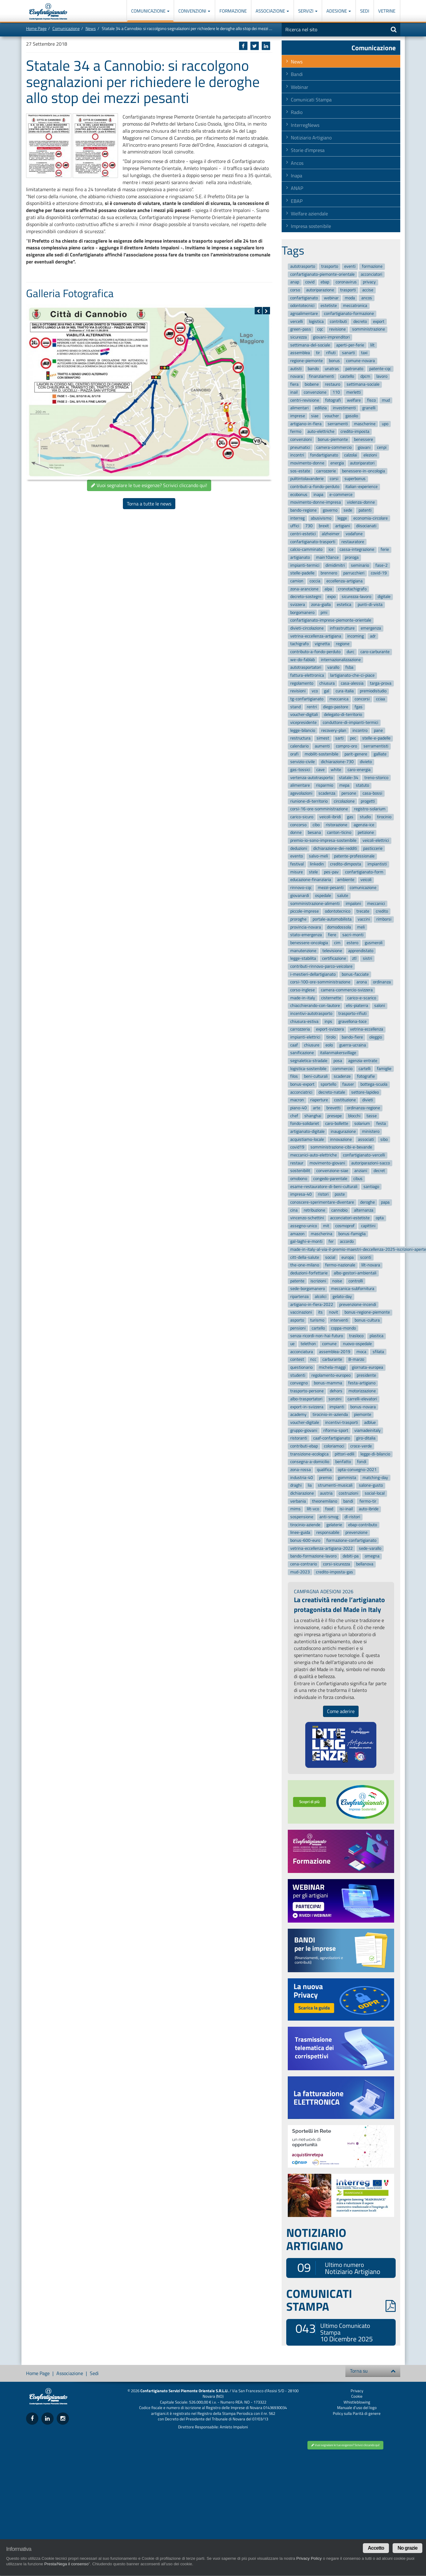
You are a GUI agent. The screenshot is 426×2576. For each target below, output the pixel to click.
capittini (368, 1226)
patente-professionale (354, 856)
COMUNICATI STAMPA (341, 2300)
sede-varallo (370, 1548)
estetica (344, 604)
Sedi (364, 10)
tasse (372, 1116)
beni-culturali (316, 1077)
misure (296, 872)
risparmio (324, 786)
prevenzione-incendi (357, 1304)
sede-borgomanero (307, 1289)
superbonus (355, 479)
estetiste (329, 306)
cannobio (339, 1210)
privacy (369, 282)
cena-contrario (303, 1564)
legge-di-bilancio (375, 1454)
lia (310, 1485)
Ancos (297, 163)
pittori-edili (344, 1454)
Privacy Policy (309, 2558)
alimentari (299, 408)
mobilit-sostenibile (321, 754)
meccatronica (355, 306)
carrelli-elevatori (362, 1399)
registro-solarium (370, 809)
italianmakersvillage (338, 1053)
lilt (372, 345)
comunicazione (363, 888)
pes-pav (331, 872)
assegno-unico (303, 1226)
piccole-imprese (304, 911)
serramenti (338, 424)
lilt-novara (370, 1265)
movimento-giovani (327, 1163)
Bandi (297, 74)
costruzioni (348, 1493)
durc (350, 652)
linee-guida (300, 1533)
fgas (359, 707)
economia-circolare (370, 518)
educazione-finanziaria (310, 880)
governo (330, 510)
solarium (362, 1124)
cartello (318, 1328)
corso (295, 290)
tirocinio (384, 817)
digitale (384, 597)
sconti (365, 1257)
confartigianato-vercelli (364, 1155)
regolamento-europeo (331, 1375)
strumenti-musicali (335, 1485)
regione (342, 644)
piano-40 (298, 1108)
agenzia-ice (364, 825)
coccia (315, 581)
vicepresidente (303, 722)
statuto (362, 786)
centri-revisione (304, 400)
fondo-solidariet (304, 1124)
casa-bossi (372, 793)
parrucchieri (353, 573)
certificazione (334, 958)
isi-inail (346, 1509)
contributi (338, 321)
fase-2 (381, 565)
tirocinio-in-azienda (330, 1414)
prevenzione (356, 1533)
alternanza (363, 1210)
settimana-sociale (363, 384)
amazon (297, 1234)
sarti (339, 738)
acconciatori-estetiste (350, 1218)
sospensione (301, 1517)
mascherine (364, 424)
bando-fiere (352, 1037)
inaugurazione (343, 1131)
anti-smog (328, 1517)
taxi (364, 353)
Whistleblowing (357, 2402)
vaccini (364, 919)
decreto (360, 321)
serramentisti (375, 746)
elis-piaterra (357, 1006)
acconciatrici (301, 1092)
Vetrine (386, 10)
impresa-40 (301, 1194)
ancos (366, 298)
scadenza (326, 793)
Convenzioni (194, 10)
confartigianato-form (364, 872)
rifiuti (331, 353)
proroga (352, 557)
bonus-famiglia (352, 1234)
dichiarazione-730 (337, 762)
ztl (354, 958)
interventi (339, 1320)
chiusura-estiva (304, 1021)
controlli (355, 1281)
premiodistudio (373, 691)
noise (337, 1281)
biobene (312, 384)
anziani (360, 1171)
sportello (328, 1084)
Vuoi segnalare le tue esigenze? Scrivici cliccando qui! (149, 485)
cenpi (381, 447)
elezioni (370, 455)
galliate (380, 754)
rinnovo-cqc (301, 888)
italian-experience (361, 487)
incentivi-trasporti (341, 1422)
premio (325, 1478)
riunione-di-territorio (309, 801)
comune (329, 1344)
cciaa (380, 699)
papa (385, 1202)
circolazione (344, 801)
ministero (370, 1131)
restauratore (352, 542)
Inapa (296, 175)
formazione (372, 266)
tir (318, 353)
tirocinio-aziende (305, 1525)
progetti (368, 801)
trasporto (329, 266)
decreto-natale (331, 1092)
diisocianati (366, 526)
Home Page (36, 28)
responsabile (327, 1533)
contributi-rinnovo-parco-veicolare (321, 966)
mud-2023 (300, 1572)
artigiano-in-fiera (305, 424)
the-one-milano (304, 1265)
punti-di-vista (370, 604)
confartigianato (304, 298)
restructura (300, 738)
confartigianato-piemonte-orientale (322, 274)
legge (342, 518)
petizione (366, 833)
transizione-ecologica (309, 1454)
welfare (354, 400)
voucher (332, 416)
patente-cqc (380, 369)
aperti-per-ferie (350, 345)
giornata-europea (367, 1367)
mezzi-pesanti (331, 888)
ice (331, 550)
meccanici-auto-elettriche (313, 1155)
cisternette (331, 998)
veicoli (365, 880)
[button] (258, 310)
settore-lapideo (365, 1092)
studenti (297, 1375)
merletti (353, 392)
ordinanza (382, 982)
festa (381, 1124)
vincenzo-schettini (307, 1218)
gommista (347, 1478)
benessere (363, 439)
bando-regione (303, 510)
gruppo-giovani (303, 1430)
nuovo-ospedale (357, 1344)
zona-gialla (321, 604)
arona (361, 982)
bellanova (364, 1564)
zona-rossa (300, 1470)
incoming (355, 636)
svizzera (297, 604)
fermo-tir (367, 1501)
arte (316, 1108)
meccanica (338, 699)
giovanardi (299, 895)
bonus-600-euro (305, 1540)
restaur (296, 1163)
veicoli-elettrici (376, 840)
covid (309, 282)
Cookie (357, 2396)
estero (352, 943)
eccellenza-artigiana (344, 581)
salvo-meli (318, 856)
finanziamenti (321, 377)
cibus (358, 1179)
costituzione (345, 1100)
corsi (334, 479)
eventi (350, 266)
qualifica (324, 1470)
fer (331, 1242)
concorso (298, 825)
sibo (384, 1139)
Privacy (357, 2391)
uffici (294, 526)
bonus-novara (363, 1407)
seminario (360, 565)
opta (380, 1218)
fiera (294, 384)
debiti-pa (351, 1556)
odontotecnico (337, 911)
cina (294, 1210)
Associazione (272, 10)
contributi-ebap (304, 1446)
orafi (294, 754)
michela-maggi (332, 1367)
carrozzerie (326, 471)
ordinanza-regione (363, 1108)
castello (347, 377)
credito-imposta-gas (334, 1572)
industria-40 (301, 1478)
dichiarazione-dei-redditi (335, 848)
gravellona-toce (352, 1021)
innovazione (341, 1139)
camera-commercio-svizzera (347, 990)
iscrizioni (318, 1281)
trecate (362, 911)
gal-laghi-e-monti (306, 1242)
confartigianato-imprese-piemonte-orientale (330, 620)
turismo (317, 1320)
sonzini (335, 1399)
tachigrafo (299, 644)
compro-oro (346, 746)
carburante (332, 1360)
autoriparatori (362, 463)
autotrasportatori (305, 668)
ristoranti (298, 1438)
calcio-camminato (306, 550)
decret (379, 1171)
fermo (295, 431)
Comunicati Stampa (311, 99)
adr (373, 636)
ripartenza (299, 1296)
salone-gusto (371, 1485)
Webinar (299, 87)
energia (337, 463)
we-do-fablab (302, 660)
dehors (336, 1391)
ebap (325, 282)
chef (294, 1116)
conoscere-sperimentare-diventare (322, 1202)
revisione (337, 329)
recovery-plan (333, 730)
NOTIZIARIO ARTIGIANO (316, 2239)
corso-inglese (302, 990)
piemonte (362, 1414)
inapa (318, 494)
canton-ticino (339, 833)
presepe (334, 1116)
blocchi (354, 1116)
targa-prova (380, 683)
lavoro (381, 377)
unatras (332, 369)
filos (294, 1077)
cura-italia (345, 691)
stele (313, 872)
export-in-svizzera (306, 1407)
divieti (367, 1100)
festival (297, 864)
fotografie (366, 1077)
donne (296, 833)
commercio (342, 1069)
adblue (370, 1422)
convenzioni (301, 439)
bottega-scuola (373, 1084)
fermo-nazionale (340, 1265)
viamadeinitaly (367, 1430)
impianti (336, 1407)
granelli (368, 408)
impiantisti (377, 864)
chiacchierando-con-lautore (315, 1006)
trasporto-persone (307, 1391)
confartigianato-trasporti (312, 542)
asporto (297, 1320)
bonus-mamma (328, 1383)
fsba (349, 668)
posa (337, 1061)
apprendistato (360, 951)
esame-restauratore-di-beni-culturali (323, 1187)
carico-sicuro (301, 817)
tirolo (331, 1037)
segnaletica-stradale (308, 1061)
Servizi (308, 10)
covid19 (297, 1147)
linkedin (317, 864)
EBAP (296, 201)
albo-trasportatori (306, 1399)
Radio (296, 112)
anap (294, 282)
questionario (301, 1367)
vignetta (322, 644)
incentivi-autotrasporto (311, 1013)
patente (297, 1281)
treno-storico (376, 778)
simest (323, 738)
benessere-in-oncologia (363, 471)
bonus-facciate (355, 974)
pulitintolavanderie (307, 479)
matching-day (375, 1478)
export (378, 321)
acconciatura (301, 1352)
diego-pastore (335, 707)
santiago (371, 1187)
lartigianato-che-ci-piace (352, 675)
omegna (372, 1556)
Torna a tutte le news (149, 503)
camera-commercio (334, 447)
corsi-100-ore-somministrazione (320, 982)
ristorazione (336, 825)
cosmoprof (345, 1226)
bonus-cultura (367, 1320)
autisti (296, 369)
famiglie (384, 1069)
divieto (366, 762)
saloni (379, 1006)
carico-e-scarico (361, 998)
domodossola (339, 927)
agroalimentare (304, 313)
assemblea (300, 353)
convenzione (315, 392)
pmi (324, 612)
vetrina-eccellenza (366, 1029)
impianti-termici (304, 565)
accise (367, 290)
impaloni (353, 903)
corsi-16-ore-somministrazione (319, 809)
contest (297, 1360)
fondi (361, 1462)
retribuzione (314, 1210)
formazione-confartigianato (351, 1540)
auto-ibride (368, 1509)
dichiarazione (302, 1493)
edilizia (321, 408)
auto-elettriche (320, 431)
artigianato (300, 557)
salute (342, 895)
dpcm (365, 377)
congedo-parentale (330, 1179)
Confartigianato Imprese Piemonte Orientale (48, 11)
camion (296, 581)
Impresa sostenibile (311, 226)
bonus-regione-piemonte (367, 1312)
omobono (298, 1179)
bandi (348, 1501)
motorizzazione (362, 1391)
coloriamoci (334, 1446)
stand (295, 707)
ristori (323, 1194)
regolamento (301, 683)
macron (297, 1100)
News (91, 28)
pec (353, 738)
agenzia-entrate (362, 1061)
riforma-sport (335, 1430)
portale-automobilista (332, 919)
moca (361, 1352)
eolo (329, 1045)
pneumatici (300, 447)
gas (350, 817)
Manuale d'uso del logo (357, 2407)
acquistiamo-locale (307, 1139)
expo (331, 597)
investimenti (344, 408)
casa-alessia (352, 683)
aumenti (322, 746)
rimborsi (383, 919)
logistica (316, 321)
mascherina (321, 1234)
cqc (320, 329)
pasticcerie (372, 848)
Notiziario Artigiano (311, 137)
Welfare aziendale (309, 213)
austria (326, 1493)
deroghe (367, 1202)
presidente (366, 1375)
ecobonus (298, 494)
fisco (371, 400)
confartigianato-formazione (349, 313)
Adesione (338, 10)
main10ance (327, 557)
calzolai (350, 455)
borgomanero (302, 612)
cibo (316, 825)
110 (336, 392)
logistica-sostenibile (308, 1069)
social (330, 1257)
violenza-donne (361, 502)
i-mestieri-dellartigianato (313, 974)
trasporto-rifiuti (352, 1013)
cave (320, 770)
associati (366, 1139)
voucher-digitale (304, 1422)
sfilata (378, 1352)
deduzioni (298, 848)
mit (326, 1226)
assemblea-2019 (334, 1352)
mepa (344, 786)
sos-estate (300, 471)
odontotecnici (302, 306)
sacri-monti (352, 935)
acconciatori (371, 274)
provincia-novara (305, 927)
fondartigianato (324, 455)
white (336, 770)
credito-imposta (354, 431)
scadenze (342, 1077)
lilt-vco (313, 1509)
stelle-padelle (302, 573)
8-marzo (356, 1360)
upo (385, 424)
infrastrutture (342, 628)
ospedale (323, 895)
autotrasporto (302, 266)
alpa (328, 589)
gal (326, 691)
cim (337, 943)
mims (295, 1509)
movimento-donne (307, 463)
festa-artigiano (361, 1383)
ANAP (297, 188)
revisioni (298, 691)
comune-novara (360, 361)
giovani (364, 447)
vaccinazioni (301, 1312)
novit (333, 1312)
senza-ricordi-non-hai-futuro (316, 1336)
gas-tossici (300, 770)
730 (309, 526)
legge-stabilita (303, 958)
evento (296, 856)
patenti (365, 510)
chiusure (311, 1045)
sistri (367, 958)
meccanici (376, 903)
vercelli (296, 321)
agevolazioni (301, 793)
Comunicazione (150, 10)
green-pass (300, 329)
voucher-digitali (304, 715)
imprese (297, 416)
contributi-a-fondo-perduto (314, 487)
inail (294, 392)
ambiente (345, 880)
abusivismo (321, 518)
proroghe (298, 919)
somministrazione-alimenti (315, 903)
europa (347, 1257)
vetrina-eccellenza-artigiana (315, 636)
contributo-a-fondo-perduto (315, 652)
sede (348, 510)
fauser (348, 1084)
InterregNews (305, 125)
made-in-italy (302, 998)
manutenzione (303, 951)
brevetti (333, 1108)
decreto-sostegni (305, 597)
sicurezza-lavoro (356, 597)
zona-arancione (304, 589)
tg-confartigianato (306, 699)
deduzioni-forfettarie (309, 1273)
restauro (332, 384)
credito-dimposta (345, 864)
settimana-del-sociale (310, 345)
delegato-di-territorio (343, 715)
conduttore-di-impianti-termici (350, 722)
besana (314, 833)
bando (313, 369)
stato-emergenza (306, 935)
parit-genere (355, 754)
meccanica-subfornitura (352, 1289)
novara (296, 377)
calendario (299, 746)
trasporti (348, 290)
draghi (296, 1485)
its (320, 1312)
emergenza (371, 628)
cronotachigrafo (352, 589)
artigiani (342, 526)
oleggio (375, 1037)
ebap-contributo (362, 1525)
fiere (332, 935)
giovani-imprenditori (331, 337)
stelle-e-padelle (376, 738)
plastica (376, 1336)
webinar (331, 298)
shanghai (312, 1116)
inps (328, 1021)
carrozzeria (300, 1029)
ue (292, 1344)
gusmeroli (373, 943)
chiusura (327, 683)
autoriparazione (320, 290)
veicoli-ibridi (330, 817)
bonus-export (302, 1084)
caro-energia (359, 770)
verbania (298, 1501)
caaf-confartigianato (331, 1438)
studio (365, 817)
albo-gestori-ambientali (355, 1273)
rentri (312, 707)
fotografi (333, 400)
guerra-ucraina (352, 1045)
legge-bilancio (302, 730)
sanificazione (302, 1053)
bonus (334, 361)
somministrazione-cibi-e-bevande (341, 1147)
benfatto (343, 1462)
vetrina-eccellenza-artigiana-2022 (321, 1548)
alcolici (320, 1296)
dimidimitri (335, 565)
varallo (333, 668)
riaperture (319, 1100)
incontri (297, 455)
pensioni (298, 1328)
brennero (329, 573)
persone (348, 793)
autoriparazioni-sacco (370, 1163)
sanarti (348, 353)
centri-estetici (303, 534)
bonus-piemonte (333, 439)
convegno (299, 1383)
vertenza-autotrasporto (311, 778)
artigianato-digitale (307, 1131)
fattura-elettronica (307, 675)
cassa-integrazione (357, 550)
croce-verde (361, 1446)
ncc (313, 1360)
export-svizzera (330, 1029)
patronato (354, 369)
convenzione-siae (332, 1171)
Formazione (233, 10)
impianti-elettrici (305, 1037)
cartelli (365, 1069)
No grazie (407, 2548)
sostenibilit (300, 1171)
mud (386, 400)
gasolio (351, 416)
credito (382, 911)
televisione (332, 951)
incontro (359, 730)
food (329, 1509)
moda (350, 298)
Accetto (376, 2548)
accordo (347, 1242)
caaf (294, 1045)
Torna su (373, 2370)
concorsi (362, 699)
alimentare (300, 786)
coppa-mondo (343, 1328)
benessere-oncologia (309, 943)
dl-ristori (352, 1517)
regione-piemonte (306, 361)
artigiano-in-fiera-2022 (311, 1304)
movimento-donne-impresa (315, 502)
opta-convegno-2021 (357, 1470)
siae (314, 416)
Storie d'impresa (308, 150)
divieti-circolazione (307, 628)
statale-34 (348, 778)
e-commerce (340, 494)
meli (361, 927)
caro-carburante (375, 652)
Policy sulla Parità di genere (357, 2413)
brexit (324, 526)
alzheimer (331, 534)
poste (340, 1194)
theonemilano (324, 1501)
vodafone (354, 534)
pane (378, 730)
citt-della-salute (304, 1257)
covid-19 (379, 573)
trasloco (356, 1336)
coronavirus (346, 282)
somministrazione (368, 329)
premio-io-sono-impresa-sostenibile (323, 840)
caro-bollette (336, 1124)
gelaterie (334, 1525)
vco (315, 691)
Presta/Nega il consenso (66, 2564)
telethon (308, 1344)
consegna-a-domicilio (309, 1462)
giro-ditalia (365, 1438)
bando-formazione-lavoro (313, 1556)
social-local (375, 1493)
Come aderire (341, 1711)
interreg (297, 518)
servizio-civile (302, 762)
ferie (385, 550)
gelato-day (342, 1296)
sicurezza (298, 337)
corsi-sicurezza (336, 1564)
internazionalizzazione (341, 660)
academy (298, 1414)
